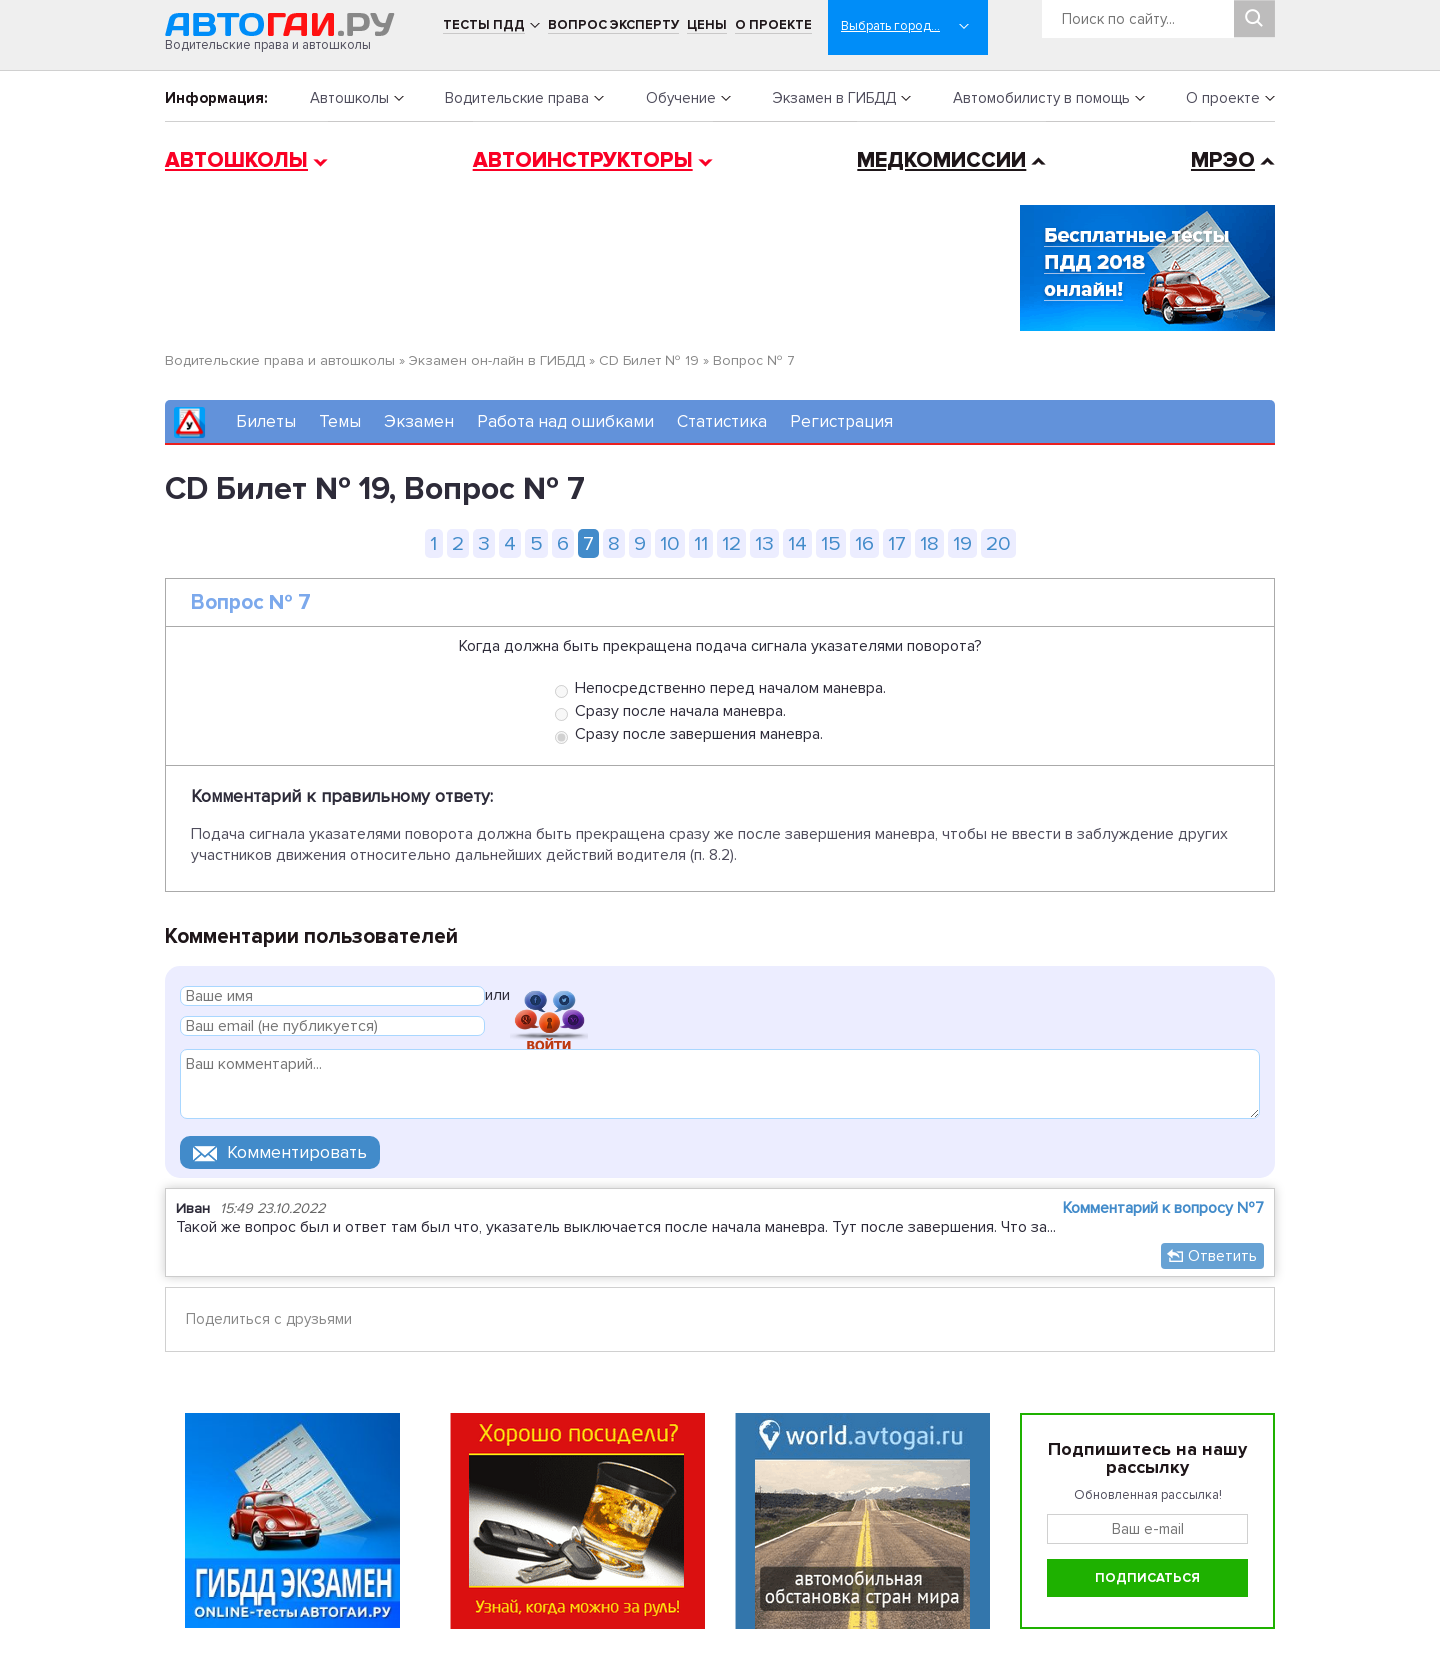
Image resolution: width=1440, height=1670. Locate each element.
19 (962, 543)
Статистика (722, 421)
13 (764, 543)
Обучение (681, 98)
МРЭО (1223, 160)
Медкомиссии (941, 160)
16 (864, 543)
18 (929, 543)
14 (797, 543)
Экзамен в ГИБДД (834, 98)
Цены (707, 25)
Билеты (266, 421)
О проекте (773, 25)
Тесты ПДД (484, 25)
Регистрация (841, 421)
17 (897, 543)
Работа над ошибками (565, 421)
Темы (340, 421)
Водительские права (517, 98)
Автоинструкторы (583, 160)
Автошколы (349, 98)
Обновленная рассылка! (1148, 1495)
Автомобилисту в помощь (1041, 98)
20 (998, 543)
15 (831, 543)
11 (701, 543)
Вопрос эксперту (613, 25)
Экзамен (419, 421)
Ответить (1222, 1256)
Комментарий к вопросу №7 (1163, 1208)
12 (731, 543)
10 (670, 543)
